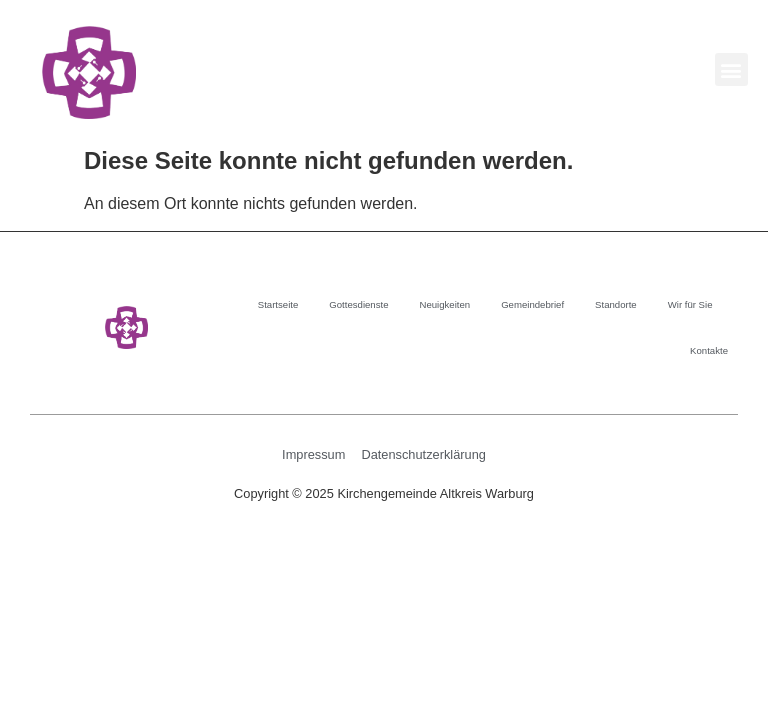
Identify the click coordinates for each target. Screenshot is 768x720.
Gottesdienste (358, 304)
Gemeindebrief (532, 304)
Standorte (616, 304)
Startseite (278, 304)
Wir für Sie (690, 304)
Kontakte (709, 350)
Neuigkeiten (444, 304)
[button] (731, 69)
